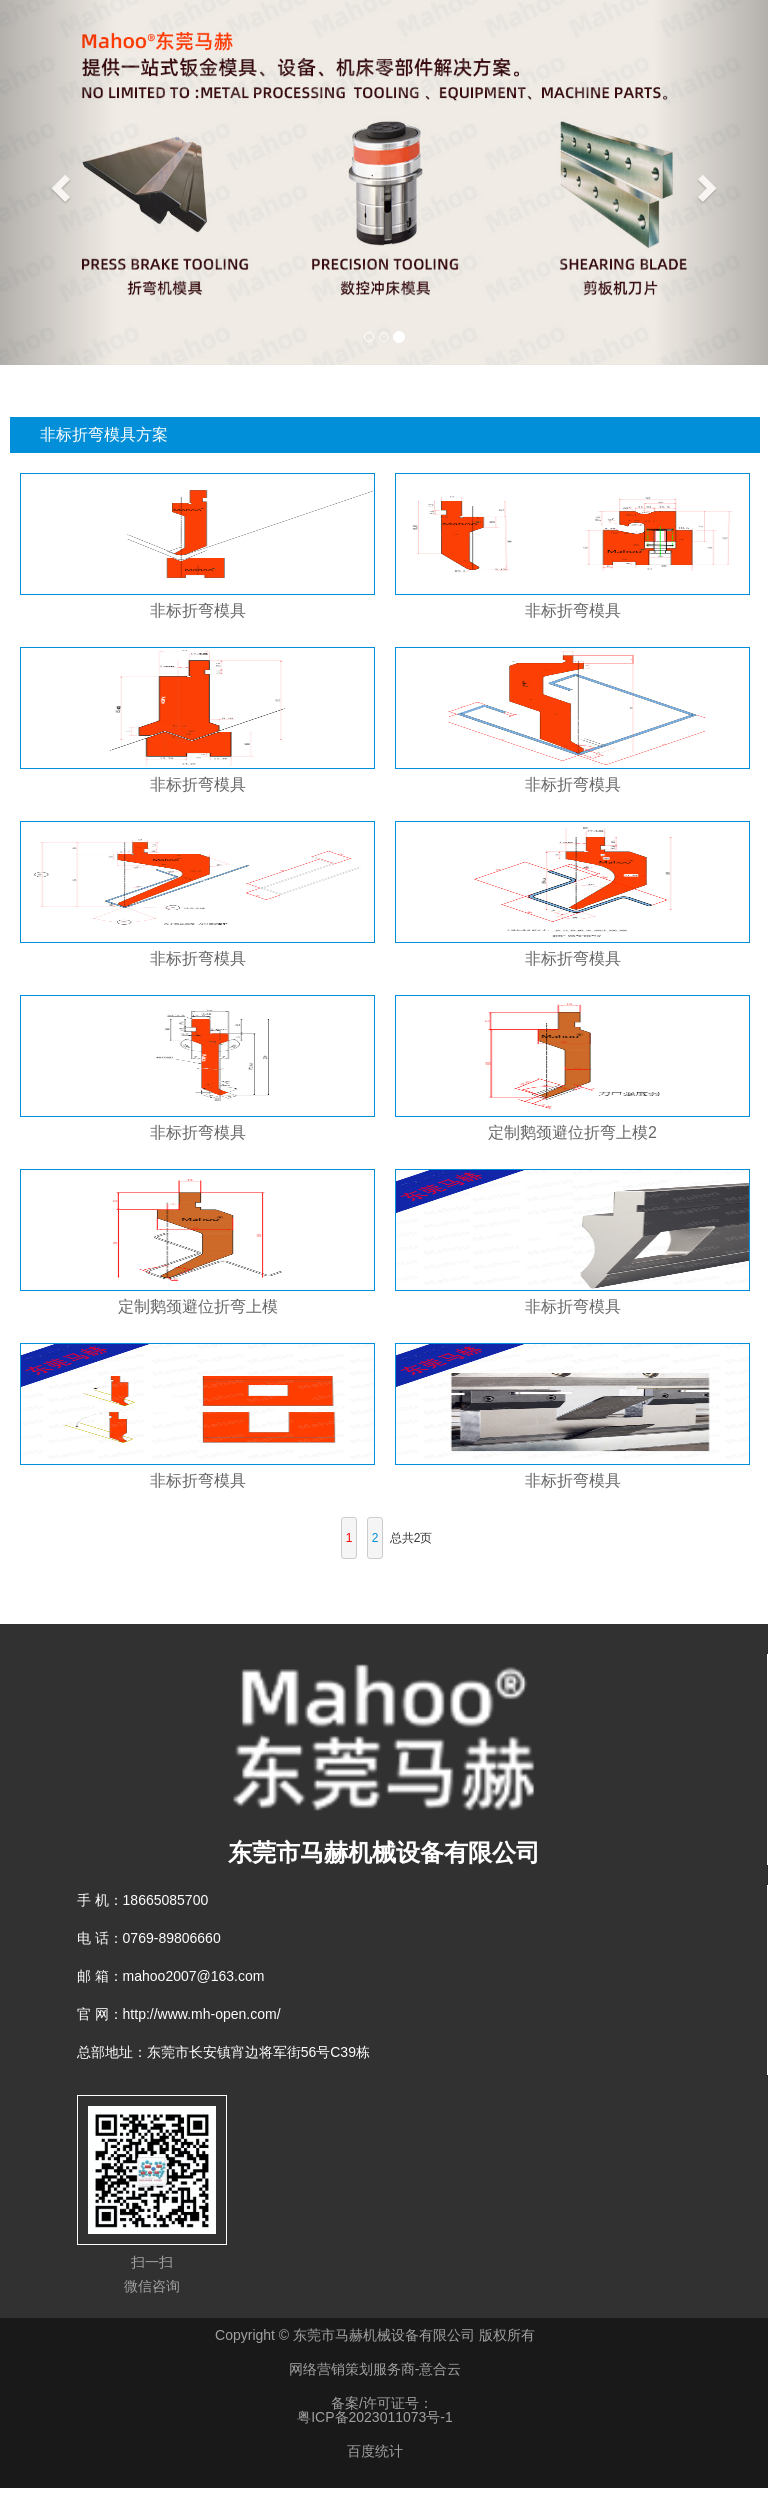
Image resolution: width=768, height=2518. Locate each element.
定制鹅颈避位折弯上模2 (572, 1132)
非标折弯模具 (198, 610)
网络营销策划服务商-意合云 (375, 2369)
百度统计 (375, 2451)
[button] (57, 182)
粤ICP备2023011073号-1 (375, 2417)
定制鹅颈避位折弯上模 (198, 1306)
